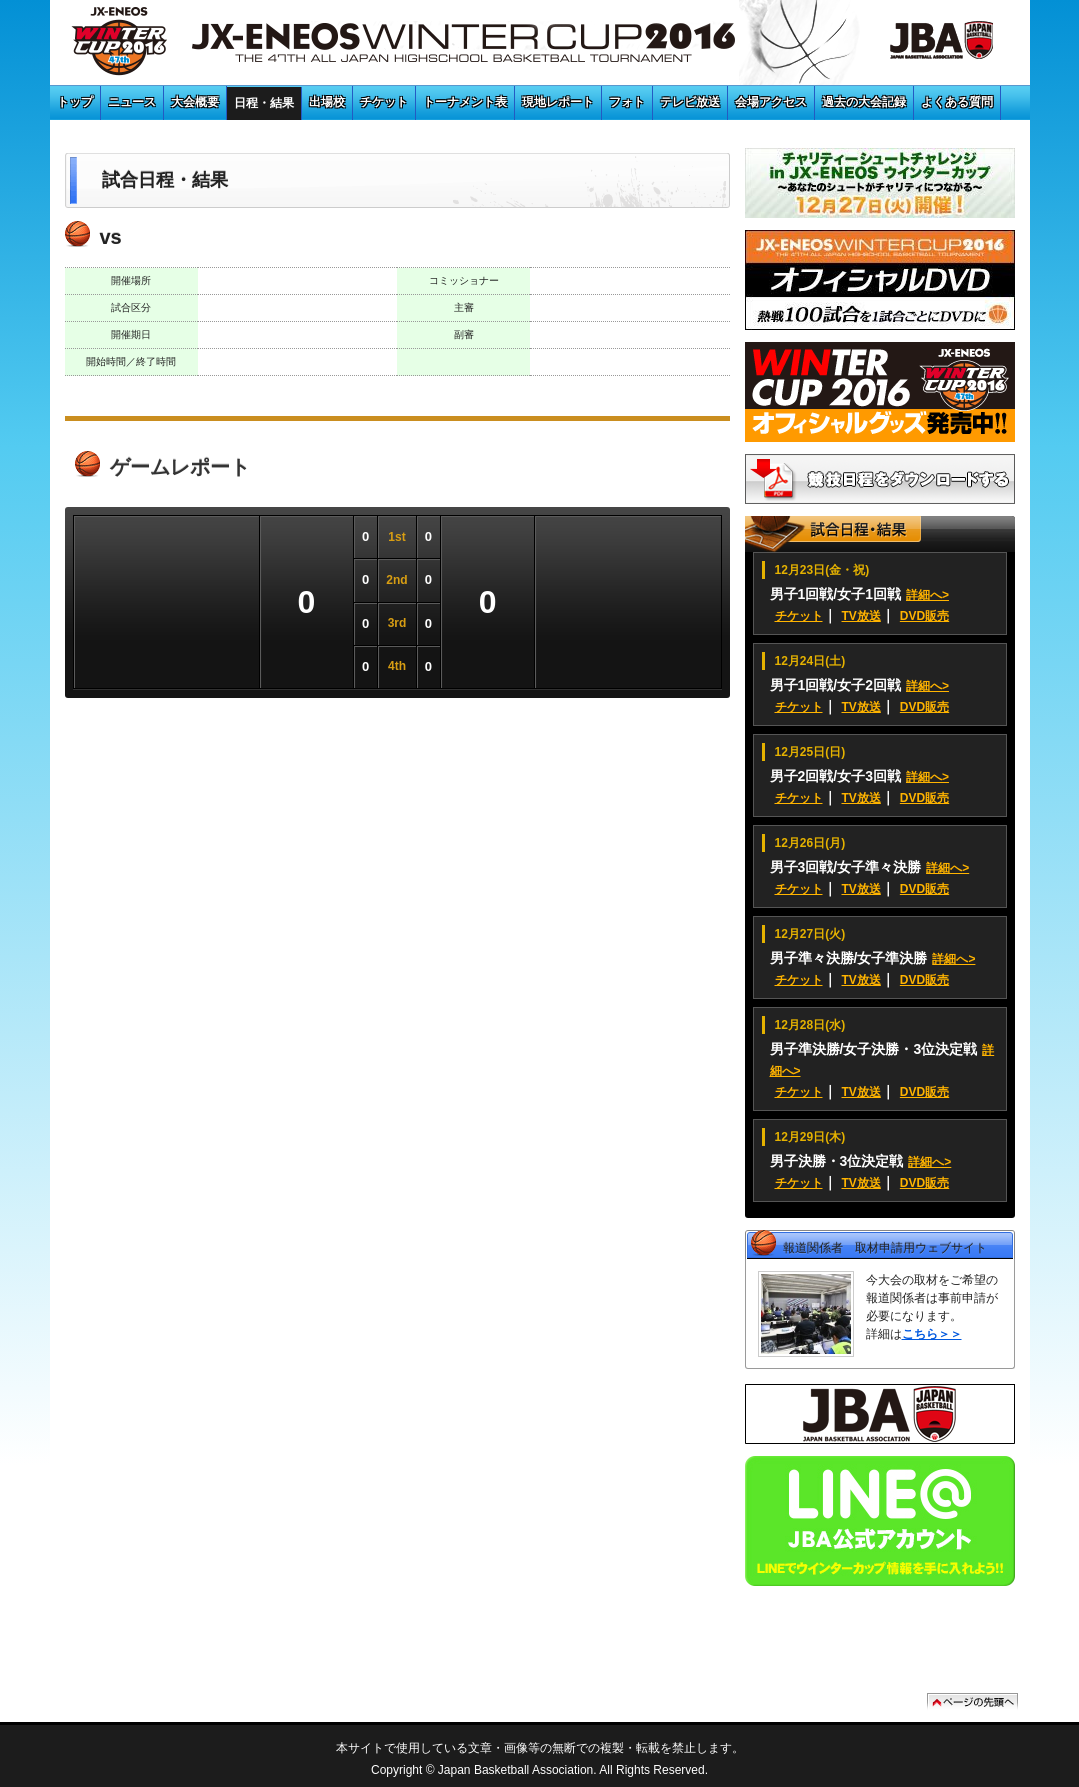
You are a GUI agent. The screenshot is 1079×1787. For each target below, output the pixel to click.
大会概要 (195, 102)
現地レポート (558, 102)
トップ (75, 102)
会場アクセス (771, 102)
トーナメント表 (465, 102)
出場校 (327, 102)
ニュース (132, 102)
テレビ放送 (690, 102)
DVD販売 (924, 616)
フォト (627, 102)
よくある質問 (957, 102)
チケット (384, 102)
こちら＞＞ (932, 1334)
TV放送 (861, 616)
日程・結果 (264, 103)
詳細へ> (927, 595)
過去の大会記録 (864, 102)
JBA (919, 45)
